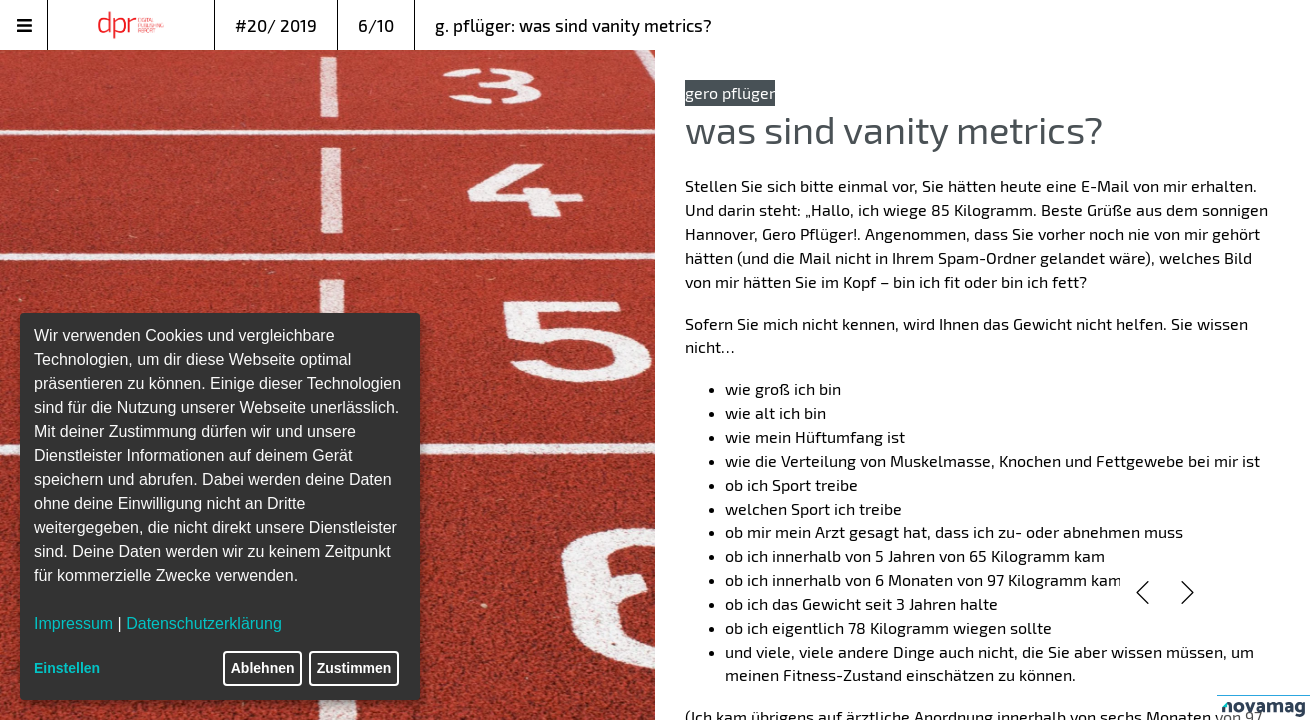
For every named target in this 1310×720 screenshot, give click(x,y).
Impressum (73, 623)
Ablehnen (263, 668)
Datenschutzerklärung (204, 623)
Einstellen (67, 668)
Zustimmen (354, 668)
